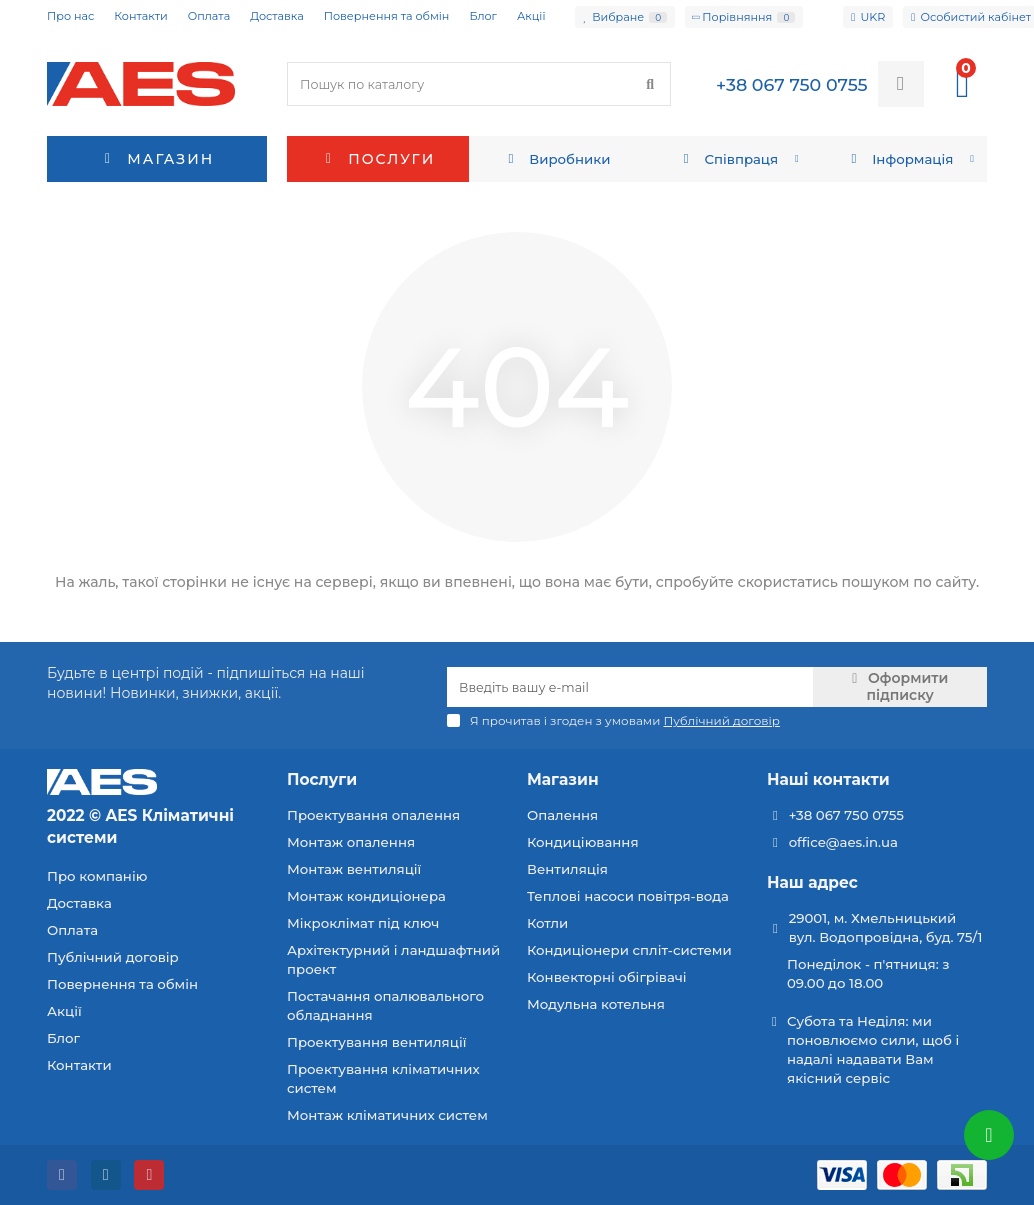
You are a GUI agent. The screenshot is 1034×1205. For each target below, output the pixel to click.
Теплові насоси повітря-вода (628, 896)
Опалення (562, 815)
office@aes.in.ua (843, 842)
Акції (531, 16)
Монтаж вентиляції (354, 869)
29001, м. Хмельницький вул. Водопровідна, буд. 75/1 (886, 927)
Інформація (900, 159)
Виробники (557, 159)
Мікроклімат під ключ (363, 923)
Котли (547, 923)
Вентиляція (567, 869)
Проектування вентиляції (376, 1042)
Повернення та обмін (387, 16)
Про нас (70, 16)
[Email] (630, 687)
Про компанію (97, 876)
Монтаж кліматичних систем (387, 1115)
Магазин (563, 779)
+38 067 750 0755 (846, 815)
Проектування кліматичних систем (383, 1078)
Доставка (277, 16)
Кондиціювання (583, 842)
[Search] (479, 84)
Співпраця (728, 159)
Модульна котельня (596, 1004)
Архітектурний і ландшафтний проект (393, 959)
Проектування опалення (373, 815)
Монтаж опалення (351, 842)
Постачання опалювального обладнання (385, 1005)
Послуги (378, 159)
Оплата (209, 16)
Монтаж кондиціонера (366, 896)
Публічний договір (113, 957)
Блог (482, 16)
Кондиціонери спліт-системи (629, 950)
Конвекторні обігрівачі (607, 977)
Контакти (140, 16)
